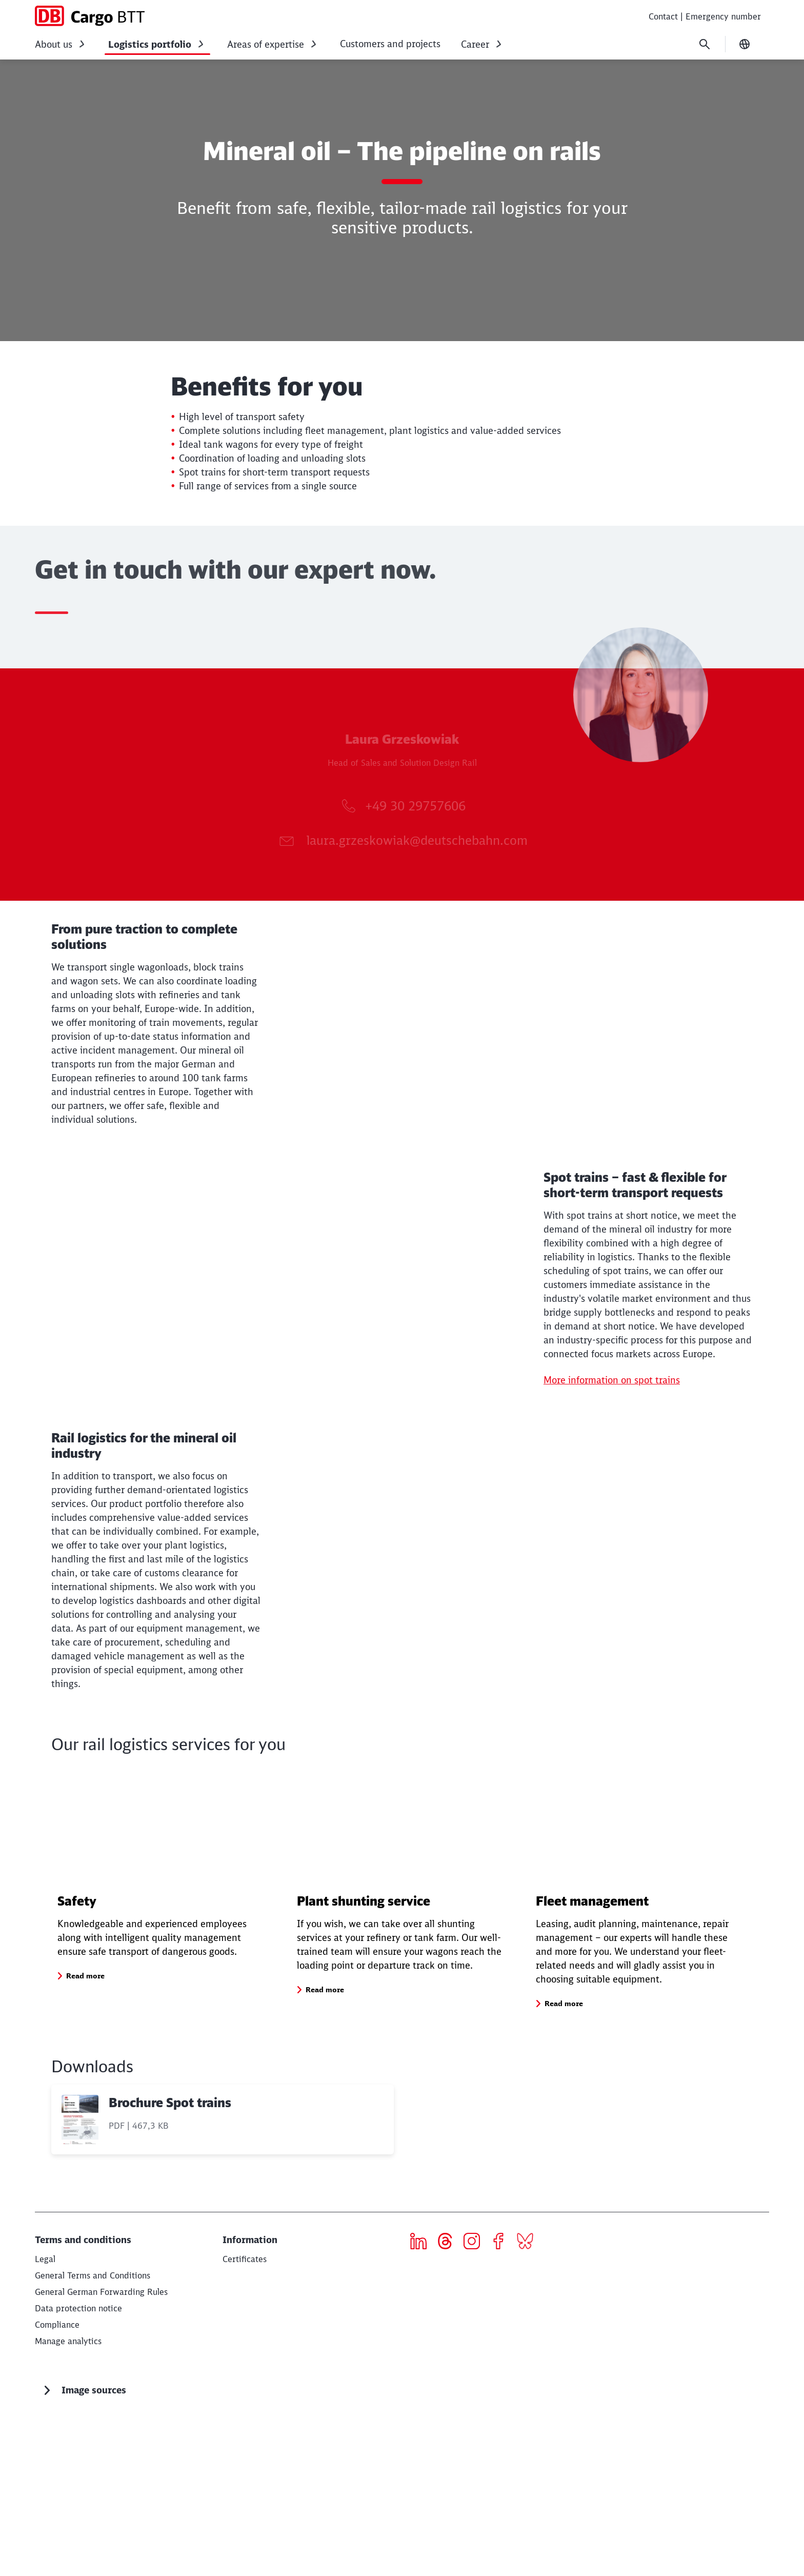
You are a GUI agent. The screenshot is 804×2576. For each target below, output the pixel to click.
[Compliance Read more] (57, 2481)
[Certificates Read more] (245, 2416)
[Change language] (744, 44)
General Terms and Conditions (92, 2432)
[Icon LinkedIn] (422, 2399)
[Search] (704, 44)
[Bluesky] (529, 2399)
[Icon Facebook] (502, 2399)
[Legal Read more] (45, 2416)
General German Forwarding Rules (101, 2449)
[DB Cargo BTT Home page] (90, 16)
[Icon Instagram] (476, 2399)
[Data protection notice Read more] (78, 2465)
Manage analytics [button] (68, 2498)
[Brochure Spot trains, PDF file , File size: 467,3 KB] (222, 2276)
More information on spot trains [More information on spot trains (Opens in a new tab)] (612, 1487)
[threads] (449, 2399)
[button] (85, 2133)
